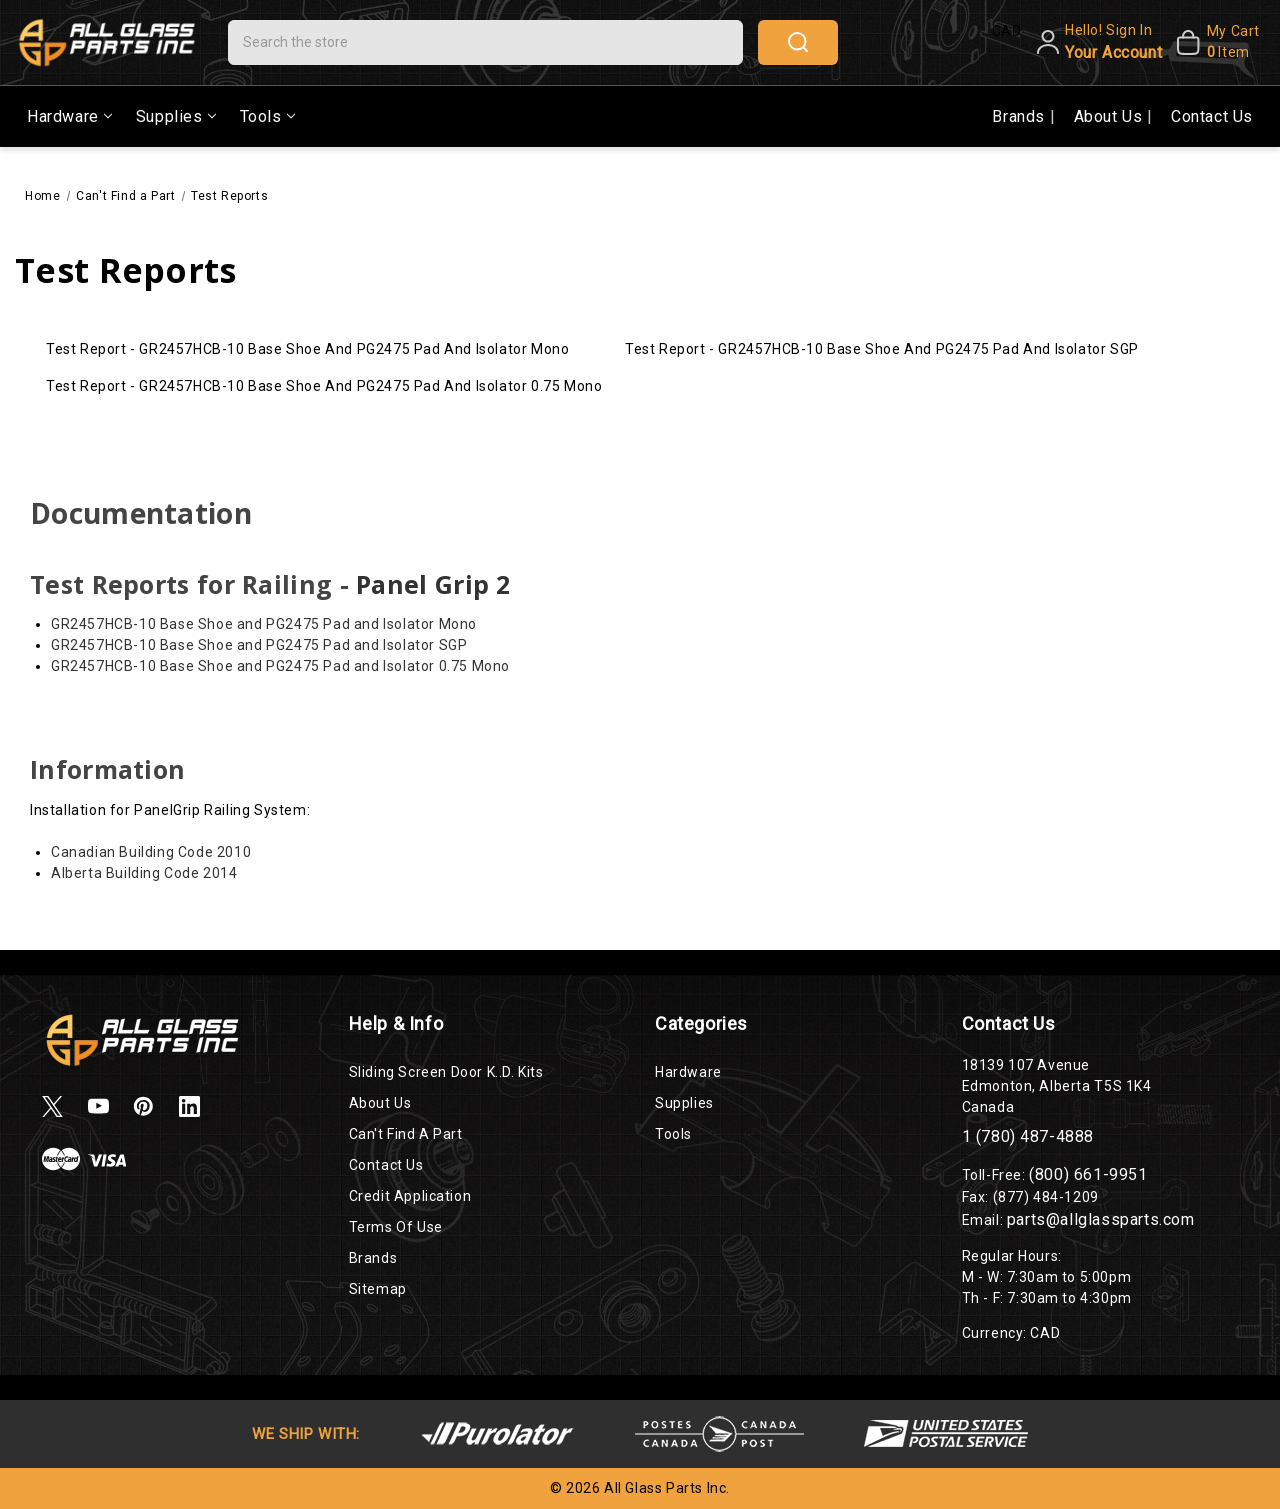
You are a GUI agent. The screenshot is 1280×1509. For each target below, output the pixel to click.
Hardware (69, 116)
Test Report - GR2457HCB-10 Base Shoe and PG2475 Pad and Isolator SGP (882, 349)
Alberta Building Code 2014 (144, 873)
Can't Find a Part (406, 1134)
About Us (1110, 116)
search (798, 42)
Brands (1020, 116)
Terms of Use (396, 1227)
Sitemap (378, 1289)
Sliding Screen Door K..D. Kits (446, 1072)
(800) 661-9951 (1088, 1174)
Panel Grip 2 (433, 584)
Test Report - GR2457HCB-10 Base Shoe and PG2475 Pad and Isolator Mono (307, 349)
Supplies (176, 116)
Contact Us (1212, 116)
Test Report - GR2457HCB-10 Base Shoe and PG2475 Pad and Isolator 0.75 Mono (324, 386)
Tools (267, 116)
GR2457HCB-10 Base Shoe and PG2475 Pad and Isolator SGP (259, 645)
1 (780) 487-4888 (1028, 1136)
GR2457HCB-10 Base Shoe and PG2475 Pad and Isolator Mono (264, 624)
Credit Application (410, 1196)
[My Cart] (1215, 42)
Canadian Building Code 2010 (151, 852)
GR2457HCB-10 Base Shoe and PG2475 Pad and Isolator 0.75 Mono (280, 666)
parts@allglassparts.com (1101, 1219)
